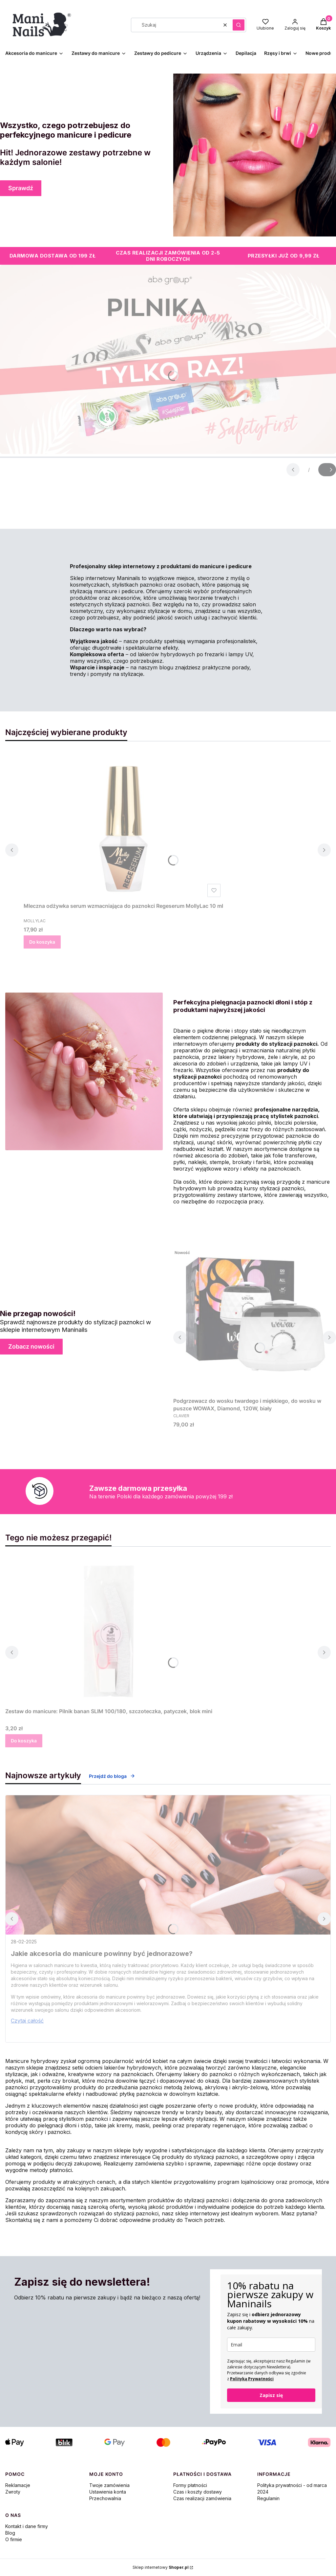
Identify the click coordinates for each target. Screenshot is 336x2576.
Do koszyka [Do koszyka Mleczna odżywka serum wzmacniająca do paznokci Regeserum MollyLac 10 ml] (42, 942)
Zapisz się (271, 2395)
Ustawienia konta (107, 2492)
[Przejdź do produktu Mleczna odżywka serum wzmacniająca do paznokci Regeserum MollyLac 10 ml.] (123, 826)
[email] (271, 2345)
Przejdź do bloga (112, 1776)
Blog (10, 2533)
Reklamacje (17, 2485)
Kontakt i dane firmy (26, 2526)
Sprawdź (20, 188)
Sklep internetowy (161, 2567)
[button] (238, 25)
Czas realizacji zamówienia (202, 2498)
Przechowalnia (105, 2498)
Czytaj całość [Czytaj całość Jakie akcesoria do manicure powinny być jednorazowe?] (27, 2020)
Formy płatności (190, 2485)
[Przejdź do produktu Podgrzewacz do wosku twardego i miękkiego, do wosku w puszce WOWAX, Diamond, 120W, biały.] (254, 1321)
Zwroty (12, 2492)
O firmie (13, 2539)
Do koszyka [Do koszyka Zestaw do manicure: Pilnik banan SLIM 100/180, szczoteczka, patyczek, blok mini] (24, 1740)
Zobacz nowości (31, 1346)
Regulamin (268, 2498)
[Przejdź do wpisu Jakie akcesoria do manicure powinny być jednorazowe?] (168, 1865)
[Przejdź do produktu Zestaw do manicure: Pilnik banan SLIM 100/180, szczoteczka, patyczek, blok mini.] (109, 1631)
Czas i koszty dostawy (197, 2492)
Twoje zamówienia (109, 2485)
